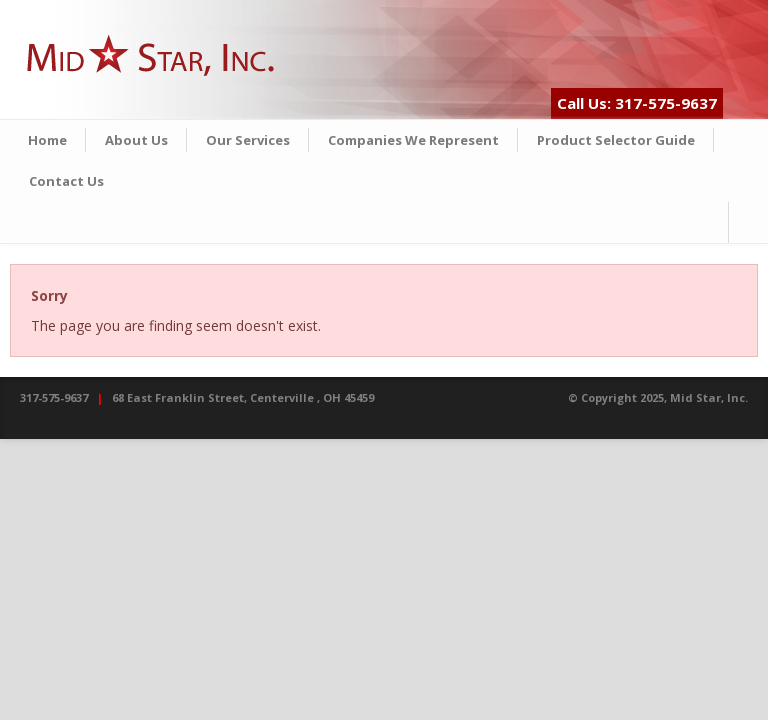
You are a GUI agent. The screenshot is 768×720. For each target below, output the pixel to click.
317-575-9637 (54, 397)
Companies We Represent (413, 140)
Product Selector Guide (616, 140)
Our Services (248, 140)
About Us (136, 140)
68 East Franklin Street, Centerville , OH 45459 (243, 397)
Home (47, 140)
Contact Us (66, 181)
